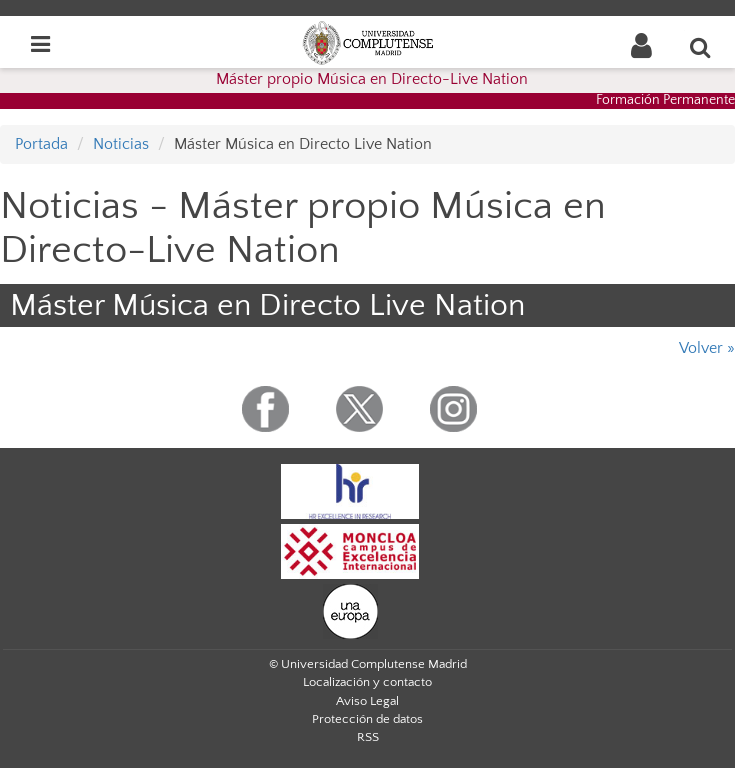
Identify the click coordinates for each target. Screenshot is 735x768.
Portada (41, 144)
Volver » (707, 348)
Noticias (121, 144)
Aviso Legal (367, 701)
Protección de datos (367, 719)
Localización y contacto (367, 682)
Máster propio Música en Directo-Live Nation (372, 79)
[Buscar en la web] (701, 47)
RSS (368, 737)
